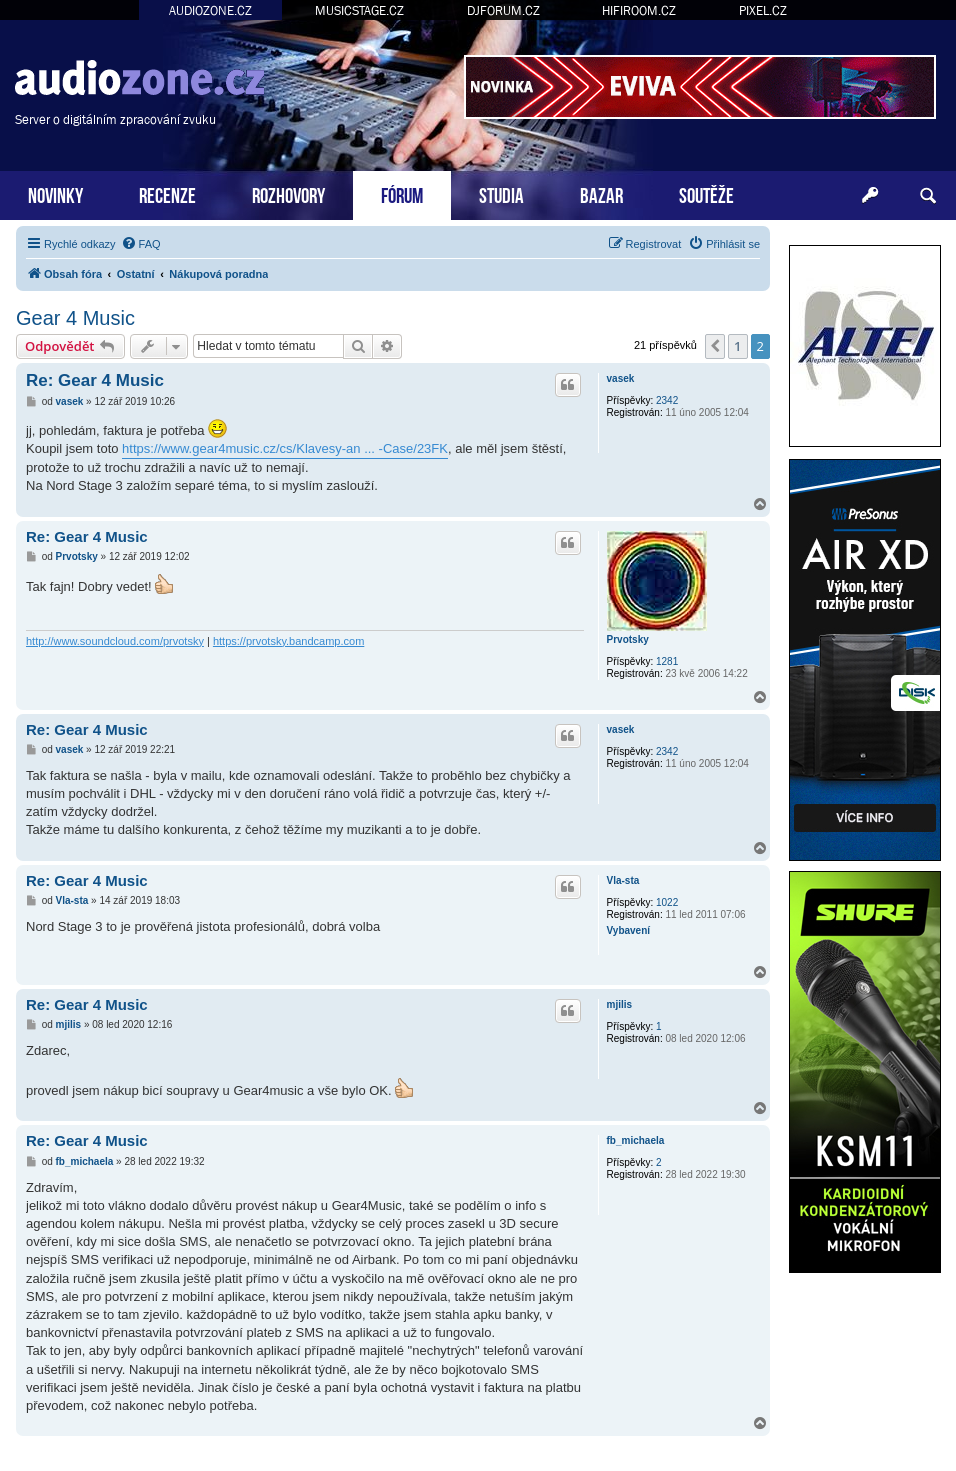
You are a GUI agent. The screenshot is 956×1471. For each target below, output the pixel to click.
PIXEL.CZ (763, 10)
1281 (667, 661)
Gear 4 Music (75, 318)
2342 (667, 400)
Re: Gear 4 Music (95, 380)
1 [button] (737, 346)
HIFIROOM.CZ (639, 10)
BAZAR (601, 193)
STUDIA (501, 193)
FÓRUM (402, 193)
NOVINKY (55, 193)
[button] (715, 346)
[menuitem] (141, 244)
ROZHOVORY (288, 193)
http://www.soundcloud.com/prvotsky (115, 641)
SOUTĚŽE (706, 193)
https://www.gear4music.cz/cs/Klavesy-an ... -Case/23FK (285, 448)
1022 (667, 902)
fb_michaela (636, 1140)
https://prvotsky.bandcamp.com (288, 641)
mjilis (620, 1004)
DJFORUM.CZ (503, 10)
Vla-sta (623, 880)
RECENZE (167, 193)
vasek (621, 378)
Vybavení (629, 930)
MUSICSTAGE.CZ (359, 10)
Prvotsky (628, 639)
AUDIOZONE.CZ (210, 10)
